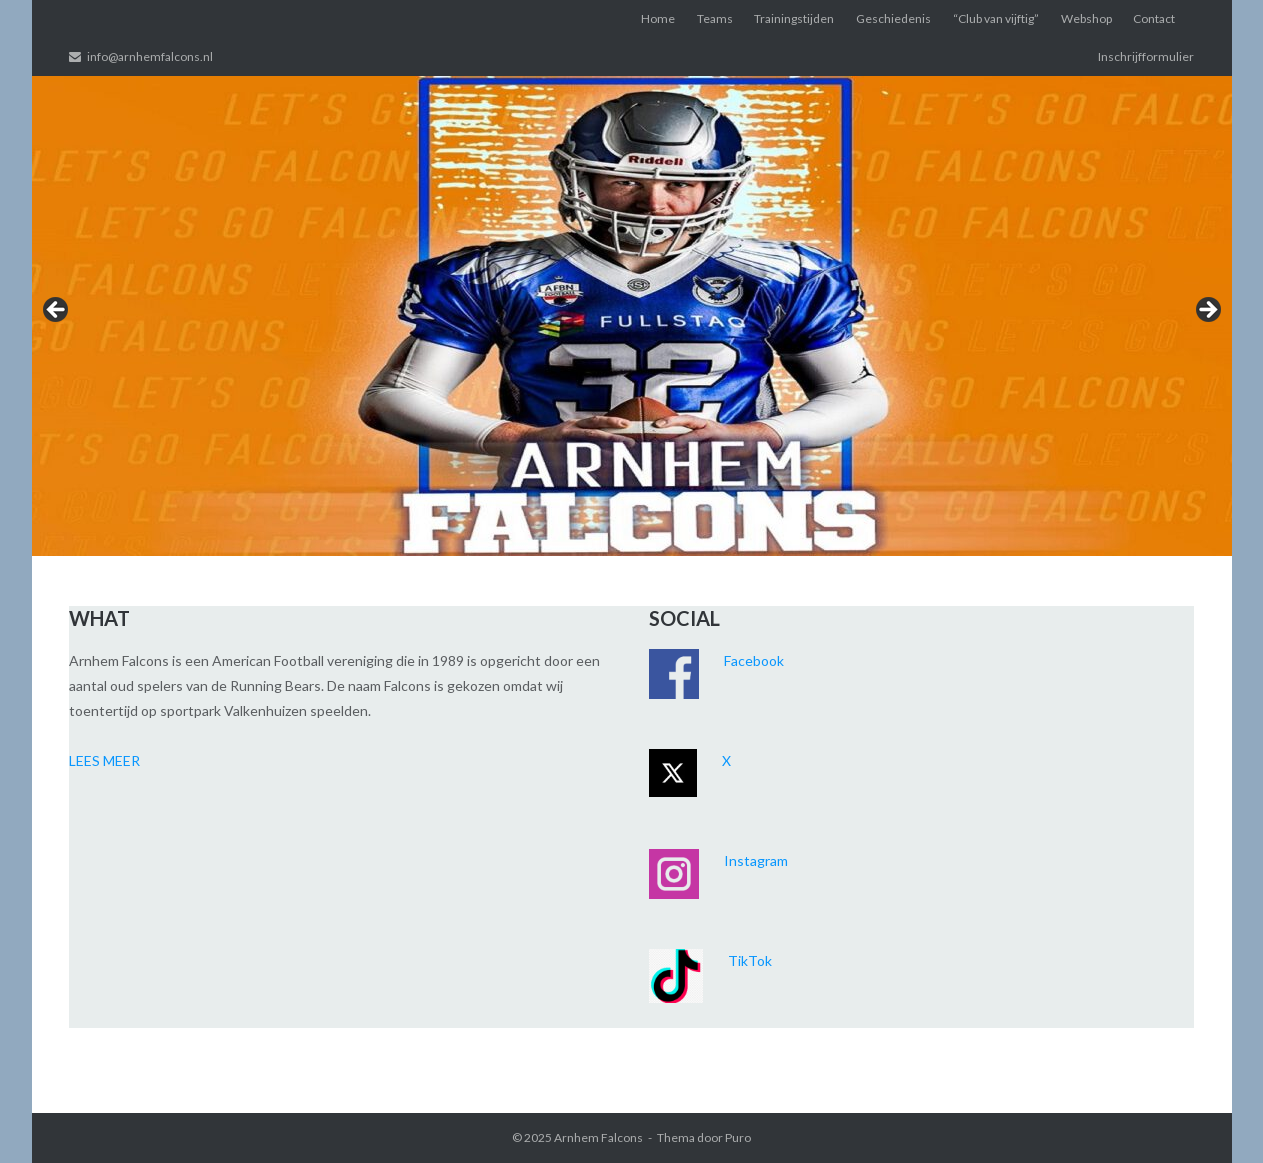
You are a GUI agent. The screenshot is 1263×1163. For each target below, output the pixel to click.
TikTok (750, 960)
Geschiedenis (893, 18)
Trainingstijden (794, 18)
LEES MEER (104, 760)
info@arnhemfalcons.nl (150, 56)
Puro (738, 1137)
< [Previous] (57, 311)
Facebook (754, 660)
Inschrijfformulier (1146, 56)
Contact (1154, 18)
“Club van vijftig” (996, 18)
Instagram (756, 860)
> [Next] (1207, 311)
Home (658, 18)
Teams (715, 18)
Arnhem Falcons (598, 1137)
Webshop (1086, 18)
